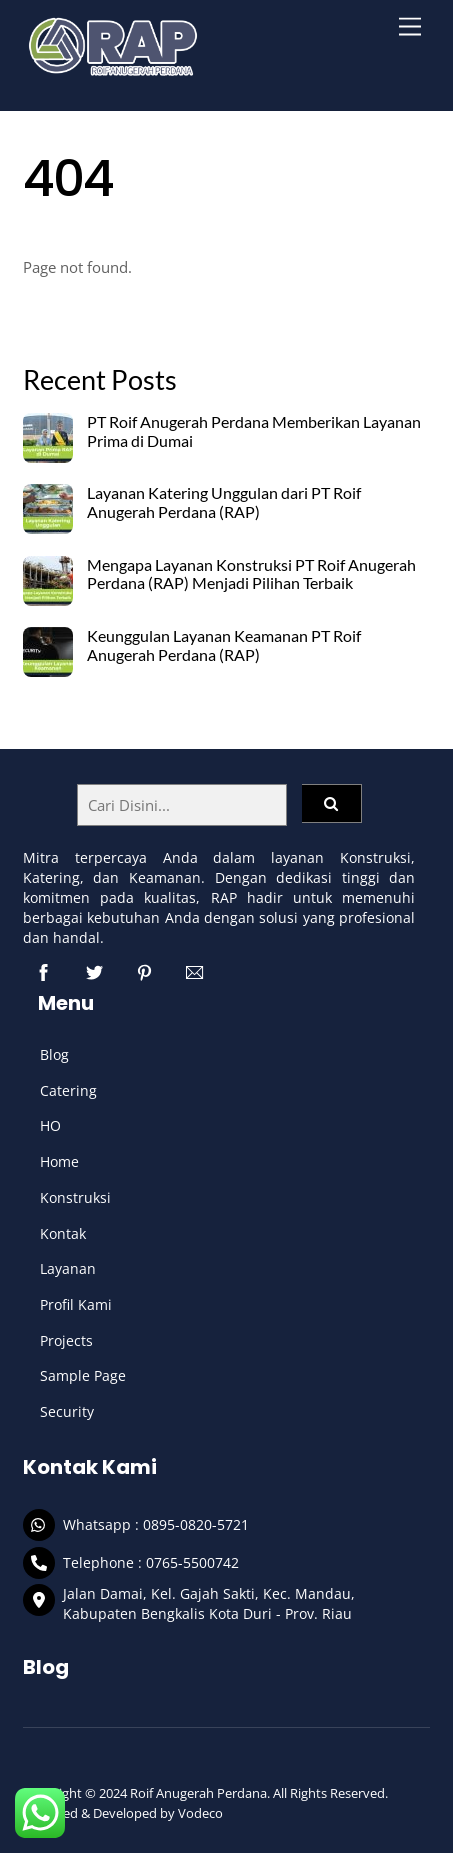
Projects (66, 1340)
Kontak (63, 1233)
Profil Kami (76, 1304)
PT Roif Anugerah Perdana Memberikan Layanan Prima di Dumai (254, 431)
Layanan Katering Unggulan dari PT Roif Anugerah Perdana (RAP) (224, 502)
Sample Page (83, 1375)
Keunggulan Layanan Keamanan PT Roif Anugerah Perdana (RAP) (224, 645)
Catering (68, 1090)
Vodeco (200, 1813)
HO (50, 1125)
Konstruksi (75, 1197)
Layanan (68, 1268)
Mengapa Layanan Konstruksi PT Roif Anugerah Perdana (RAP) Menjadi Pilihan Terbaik (251, 574)
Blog (54, 1054)
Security (67, 1411)
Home (59, 1161)
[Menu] (410, 27)
